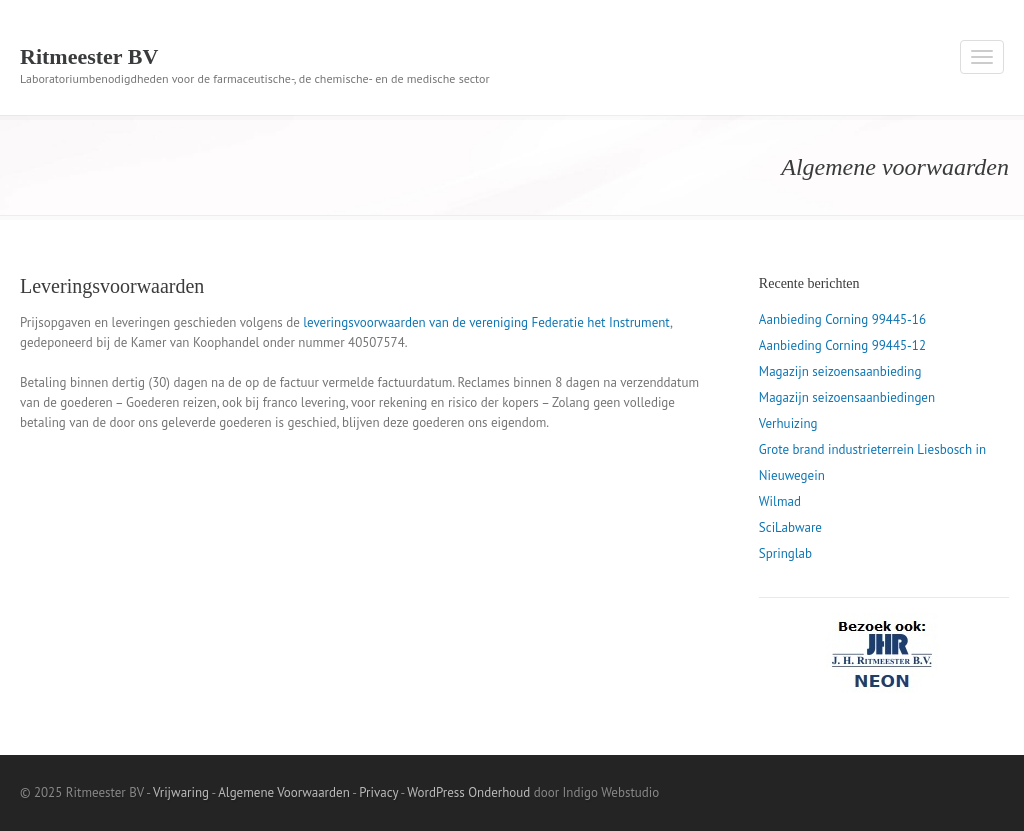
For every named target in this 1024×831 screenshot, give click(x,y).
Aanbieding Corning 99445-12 (842, 345)
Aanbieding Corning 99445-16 (842, 319)
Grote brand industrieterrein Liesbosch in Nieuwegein (872, 462)
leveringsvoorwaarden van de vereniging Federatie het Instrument (486, 322)
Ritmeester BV (89, 56)
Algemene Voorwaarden (284, 792)
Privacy (378, 792)
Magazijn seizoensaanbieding (840, 371)
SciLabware (790, 527)
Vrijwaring (181, 792)
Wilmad (780, 501)
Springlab (785, 553)
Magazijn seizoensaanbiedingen (847, 397)
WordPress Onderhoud (468, 792)
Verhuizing (788, 423)
